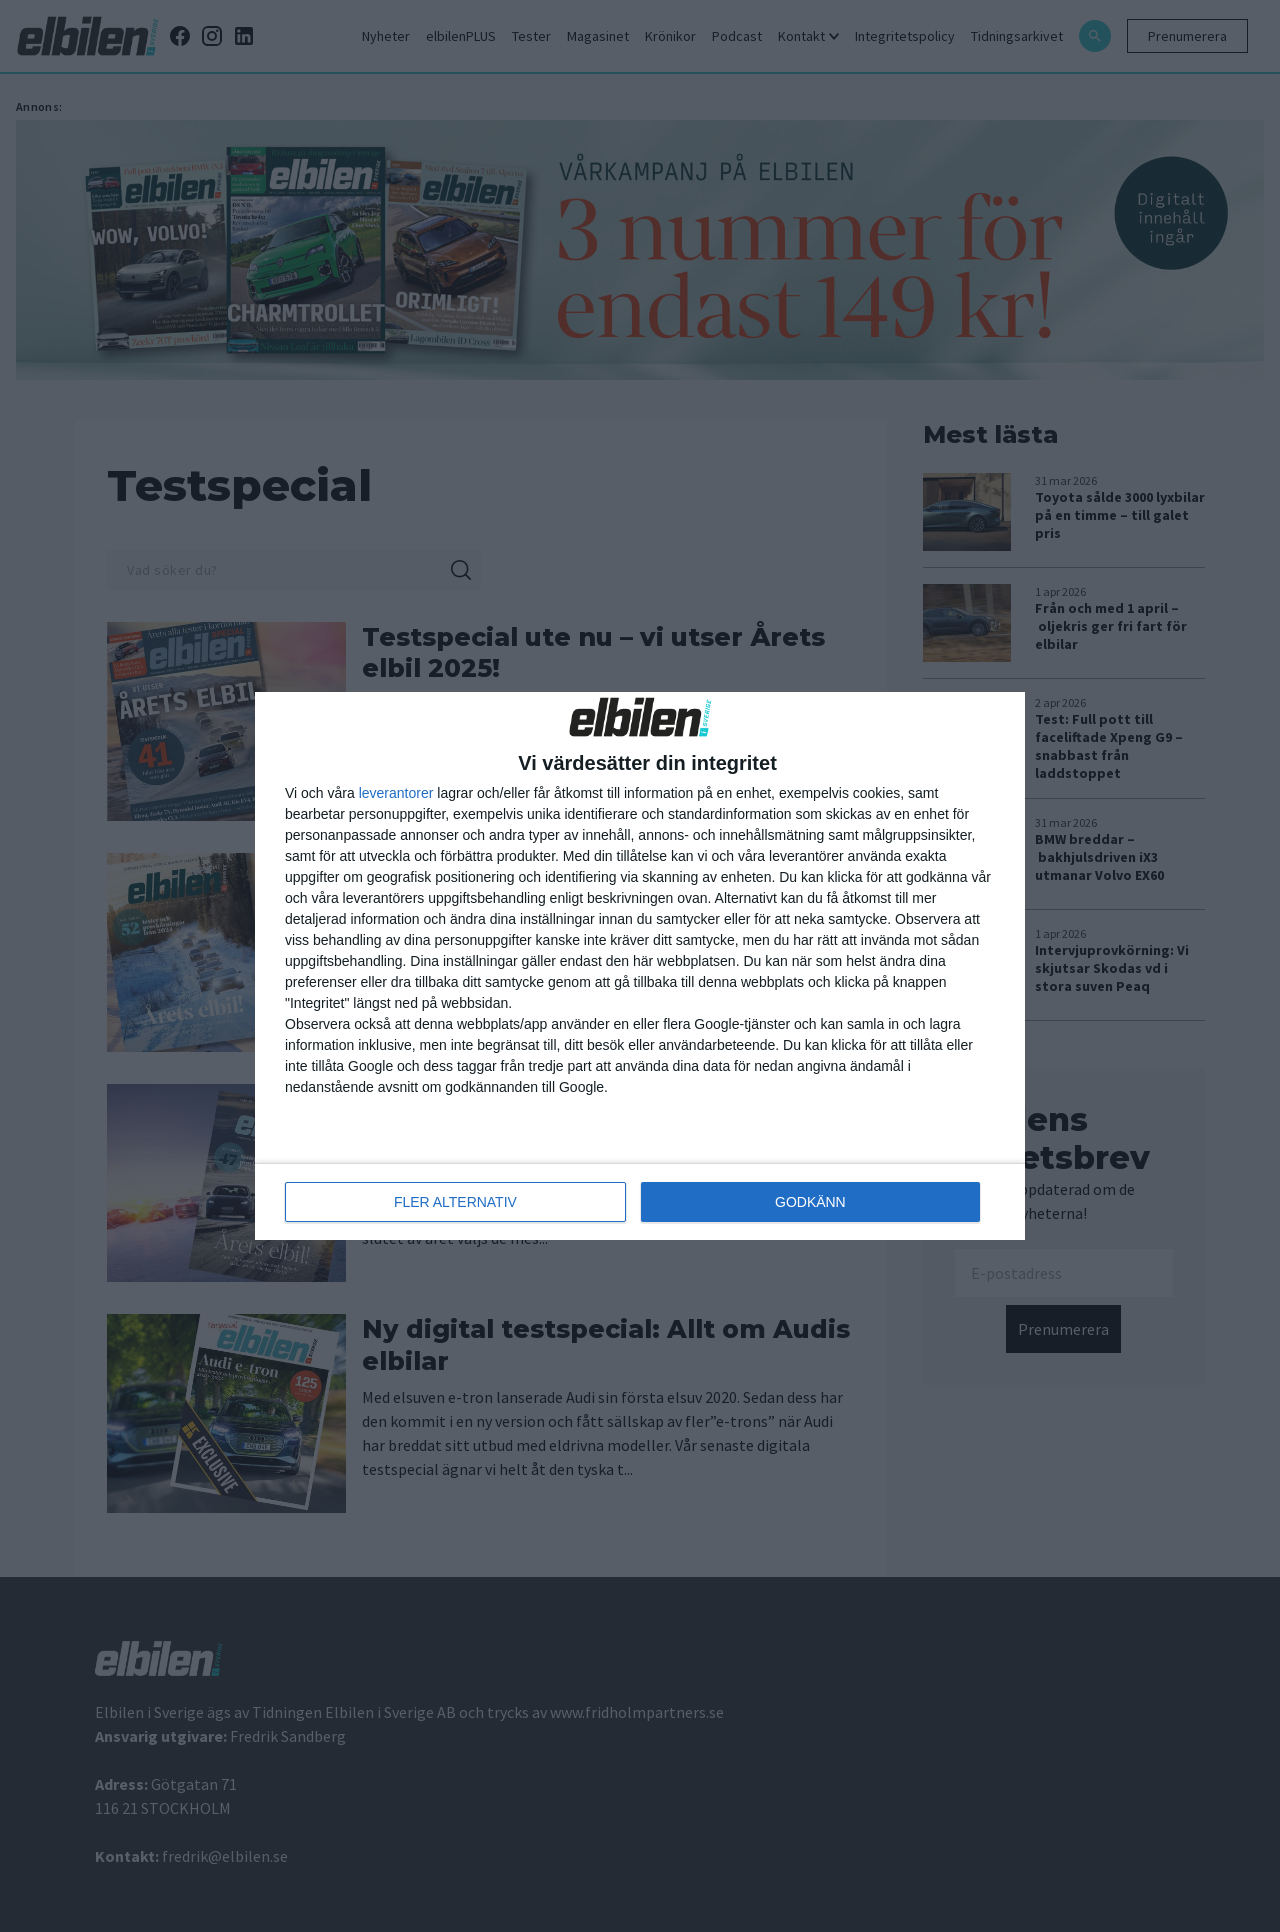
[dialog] (640, 966)
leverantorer (396, 793)
